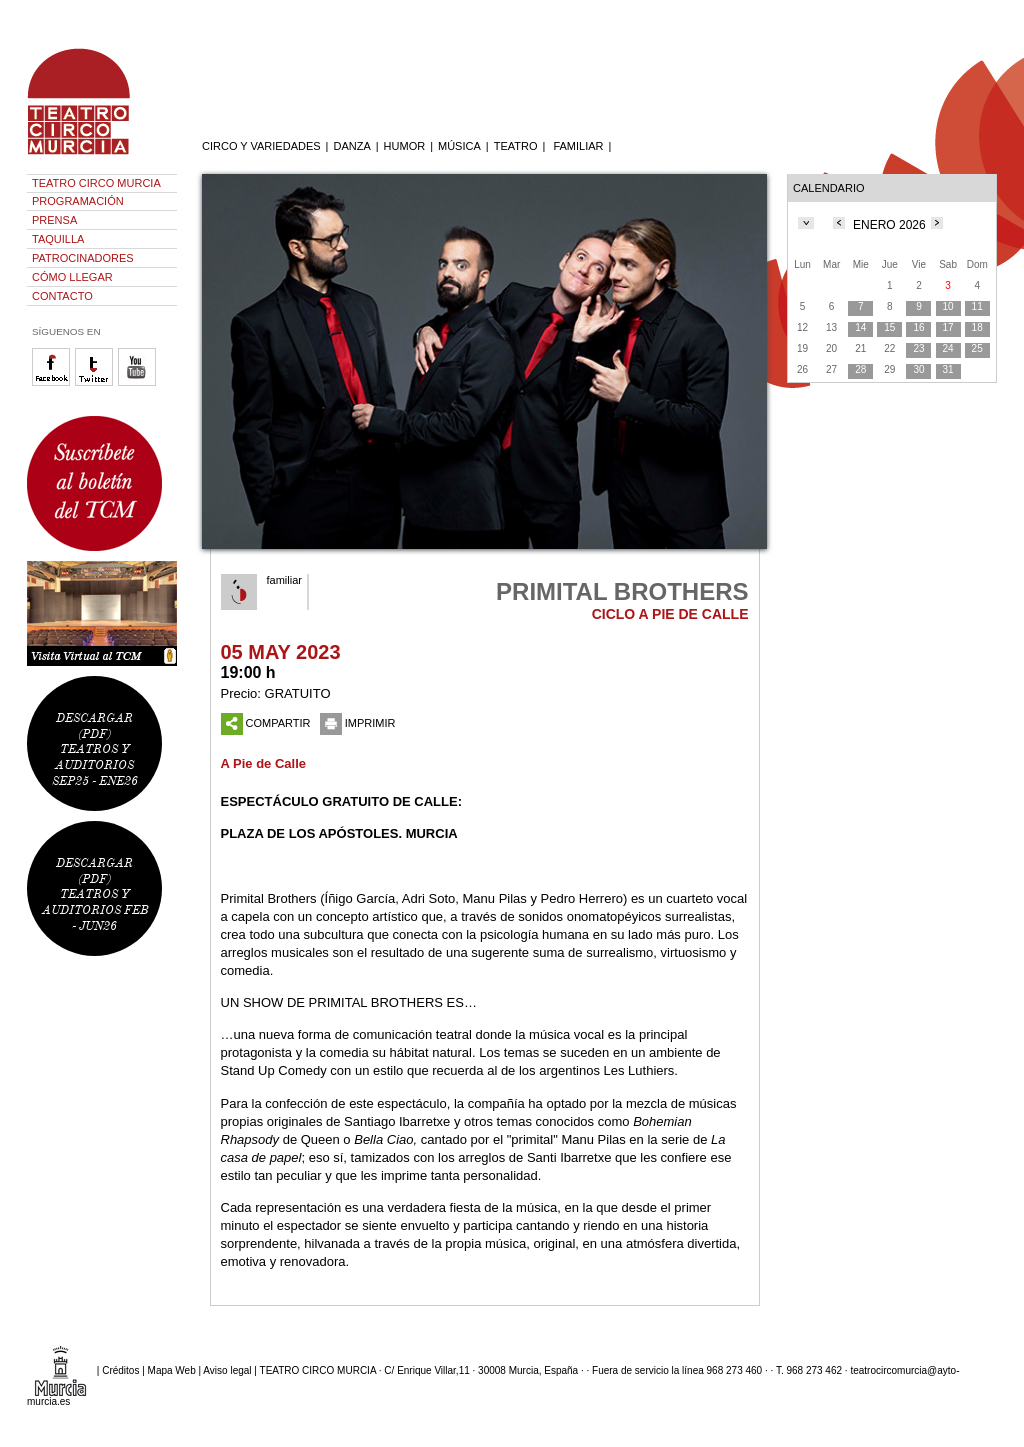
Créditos (120, 1370)
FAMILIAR (578, 146)
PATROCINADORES (83, 258)
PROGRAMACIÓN (78, 201)
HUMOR (405, 146)
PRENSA (54, 220)
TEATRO (516, 146)
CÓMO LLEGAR (72, 277)
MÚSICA (459, 146)
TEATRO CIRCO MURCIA (96, 183)
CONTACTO (62, 296)
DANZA (351, 146)
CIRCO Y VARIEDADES (261, 146)
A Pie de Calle (264, 763)
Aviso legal (227, 1370)
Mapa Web (172, 1370)
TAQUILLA (58, 239)
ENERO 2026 (889, 225)
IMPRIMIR (358, 723)
